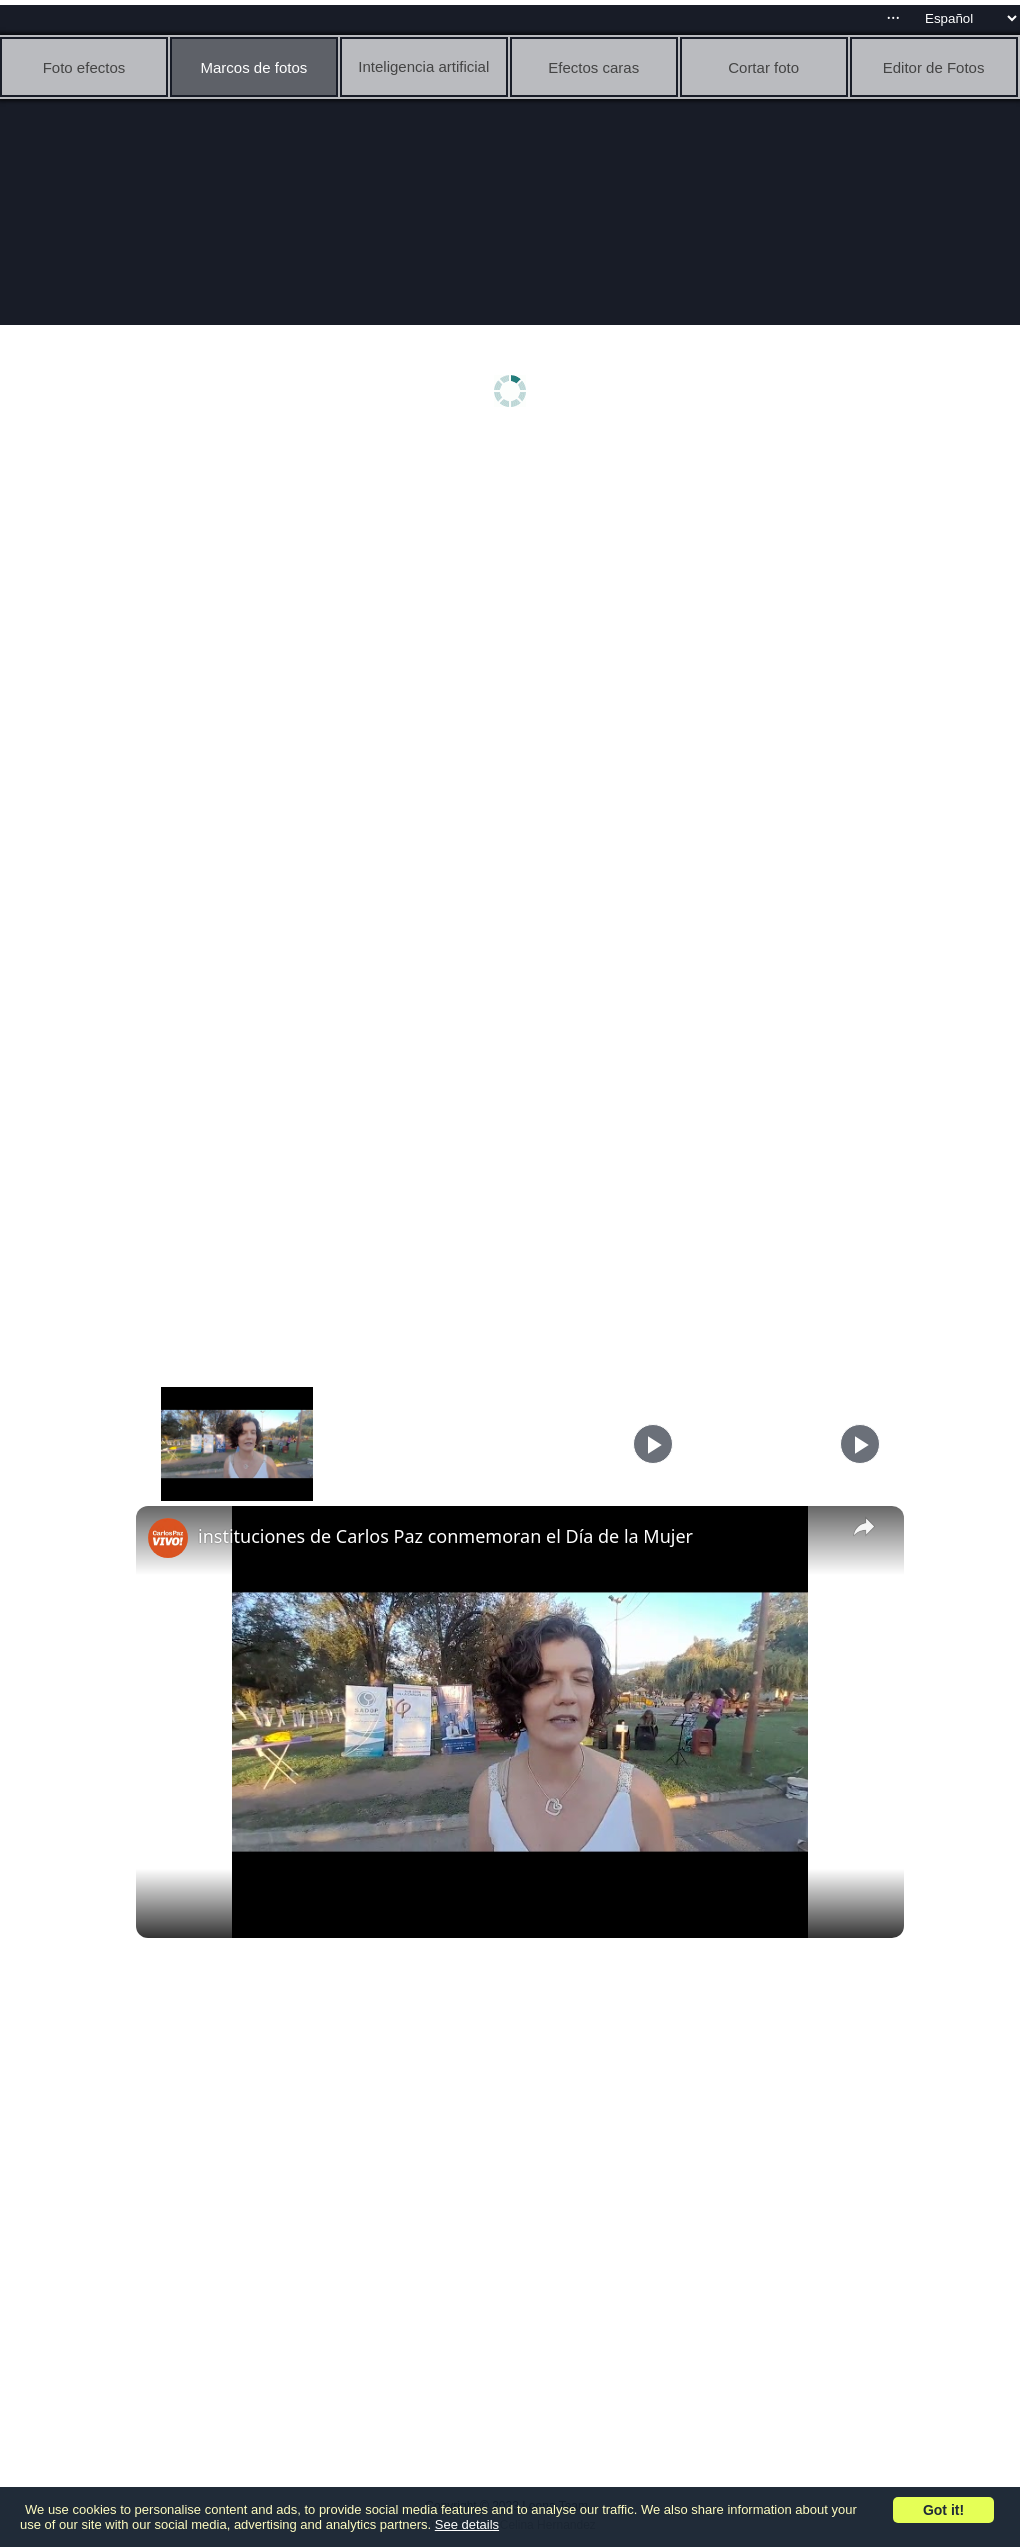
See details (467, 2524)
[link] (168, 1538)
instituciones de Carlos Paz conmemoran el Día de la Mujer (445, 1536)
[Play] (653, 1444)
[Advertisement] (515, 597)
